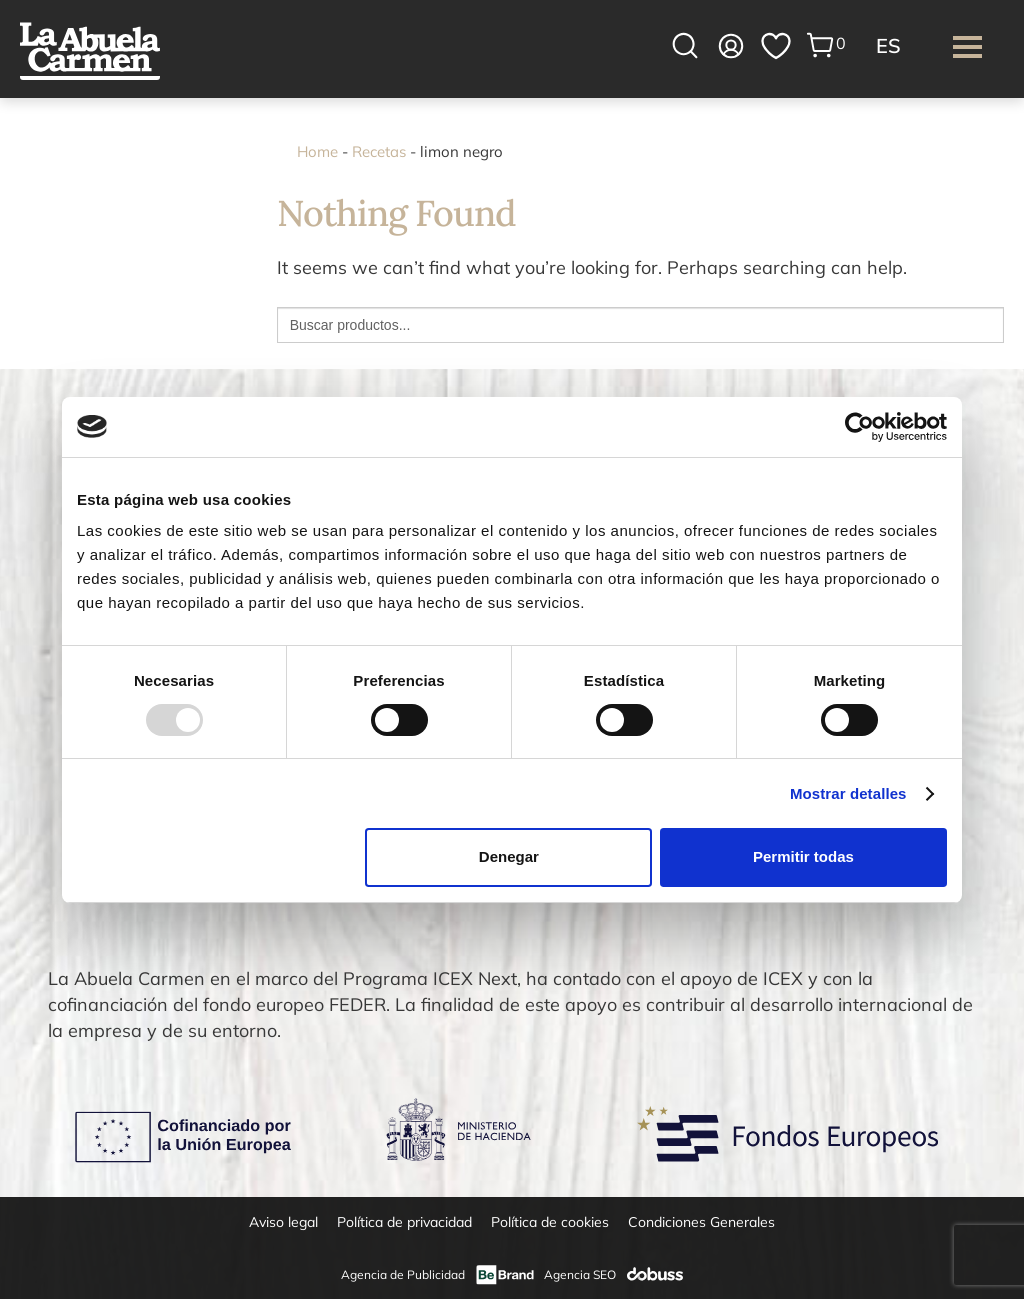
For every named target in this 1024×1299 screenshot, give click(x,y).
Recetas (379, 151)
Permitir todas (803, 856)
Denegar (509, 856)
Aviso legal (283, 1222)
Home (317, 151)
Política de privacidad (404, 1222)
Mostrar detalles (848, 793)
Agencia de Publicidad (403, 1274)
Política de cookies (550, 1222)
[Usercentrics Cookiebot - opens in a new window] (859, 426)
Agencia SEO (580, 1274)
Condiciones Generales (701, 1222)
